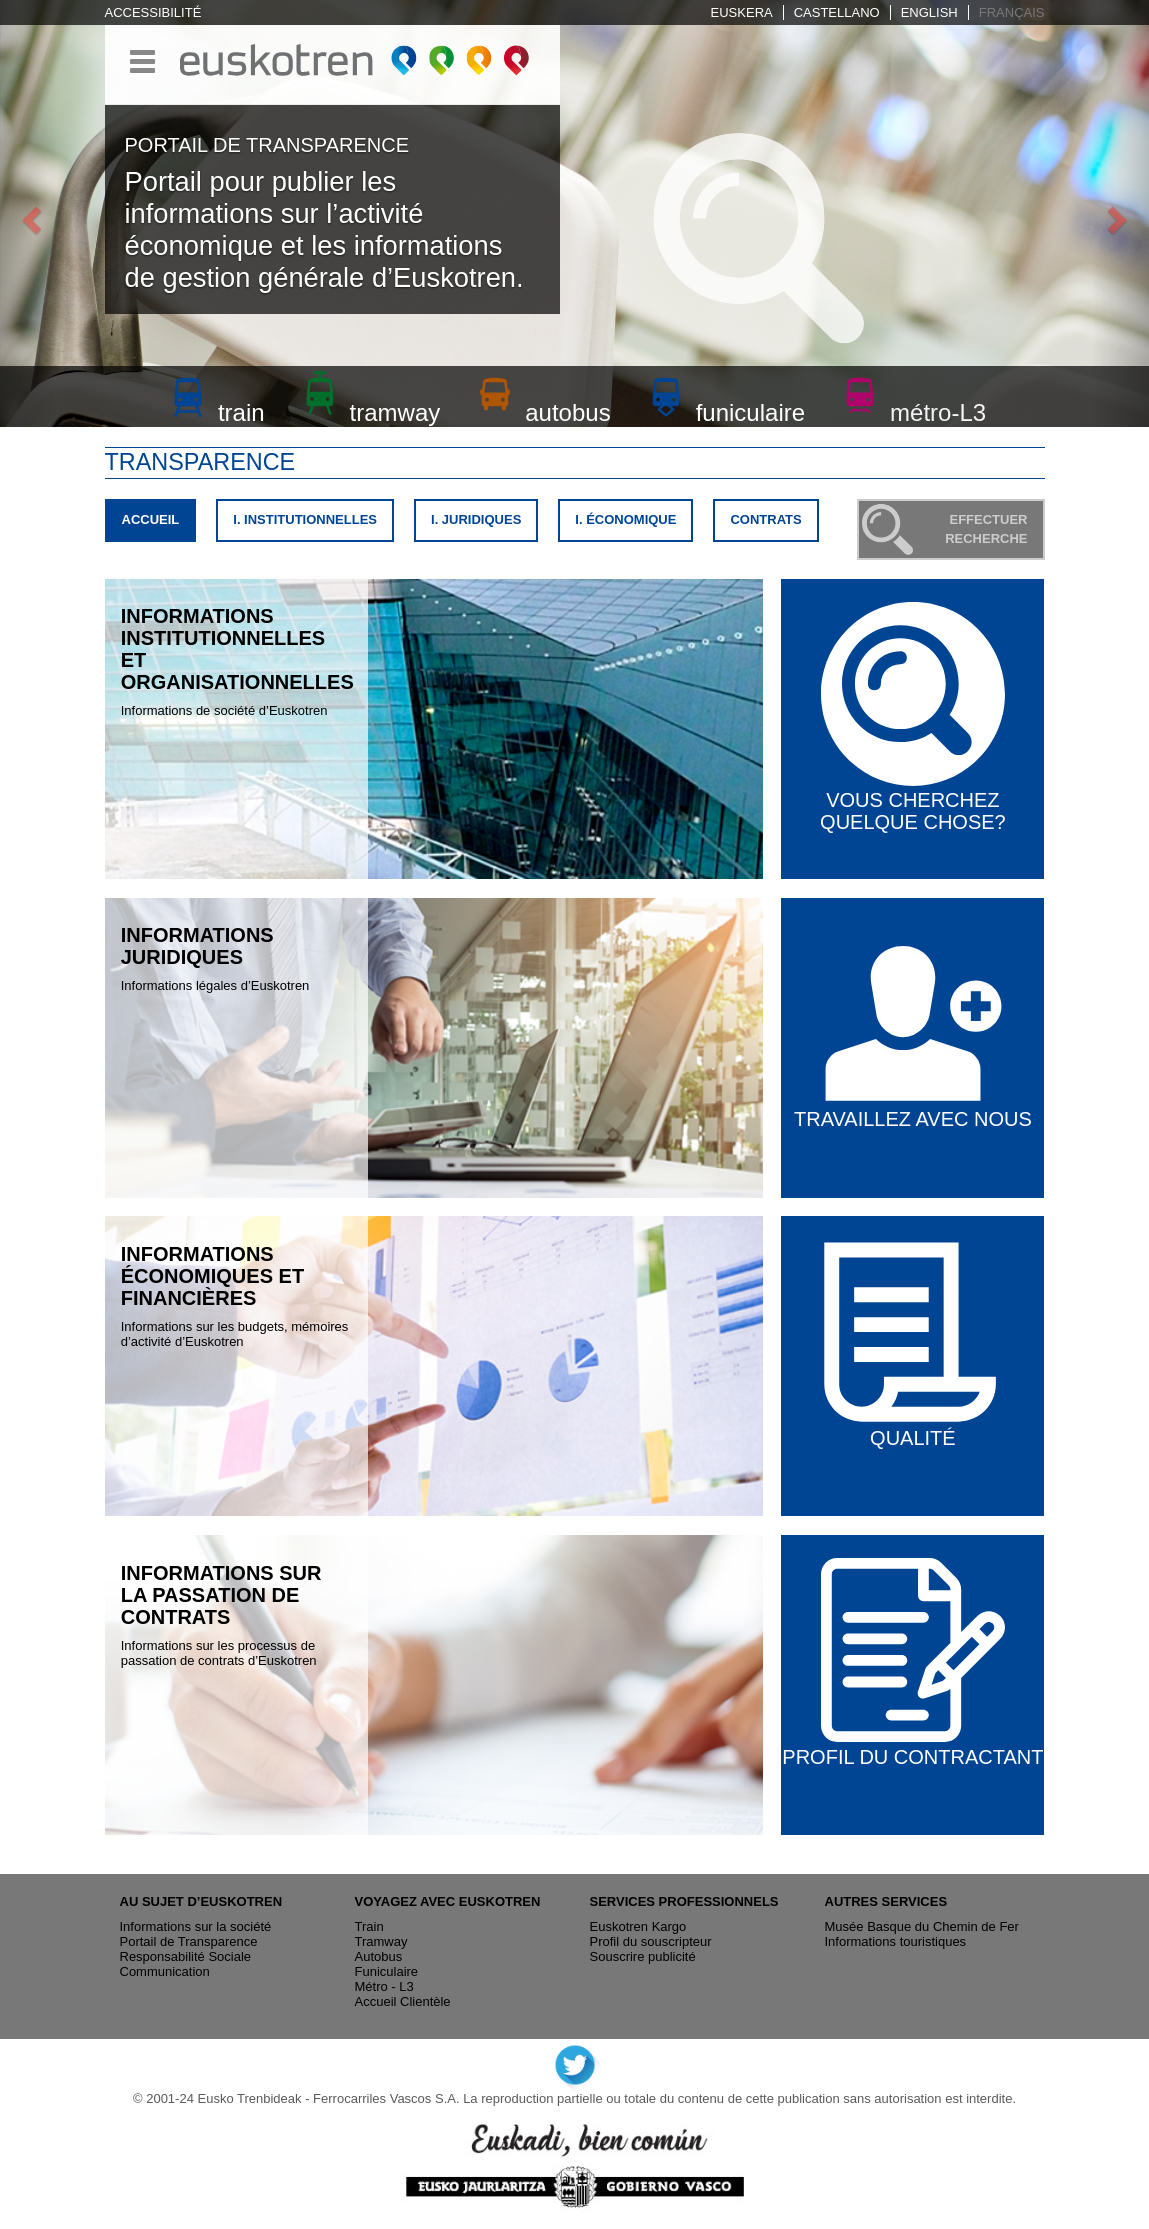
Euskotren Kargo (638, 1926)
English (929, 12)
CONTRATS (765, 519)
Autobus (379, 1956)
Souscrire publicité (643, 1956)
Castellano (837, 12)
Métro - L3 (384, 1986)
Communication (165, 1971)
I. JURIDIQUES (476, 519)
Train (369, 1926)
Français (1012, 12)
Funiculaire (387, 1971)
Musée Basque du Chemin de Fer (922, 1926)
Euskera (742, 12)
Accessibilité (153, 12)
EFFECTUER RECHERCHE (986, 529)
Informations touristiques (896, 1941)
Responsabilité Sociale (186, 1956)
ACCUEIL (158, 524)
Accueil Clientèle (403, 2001)
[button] (28, 213)
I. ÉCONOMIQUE (625, 519)
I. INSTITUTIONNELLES (305, 519)
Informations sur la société (196, 1926)
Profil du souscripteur (651, 1941)
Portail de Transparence (189, 1941)
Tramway (381, 1941)
